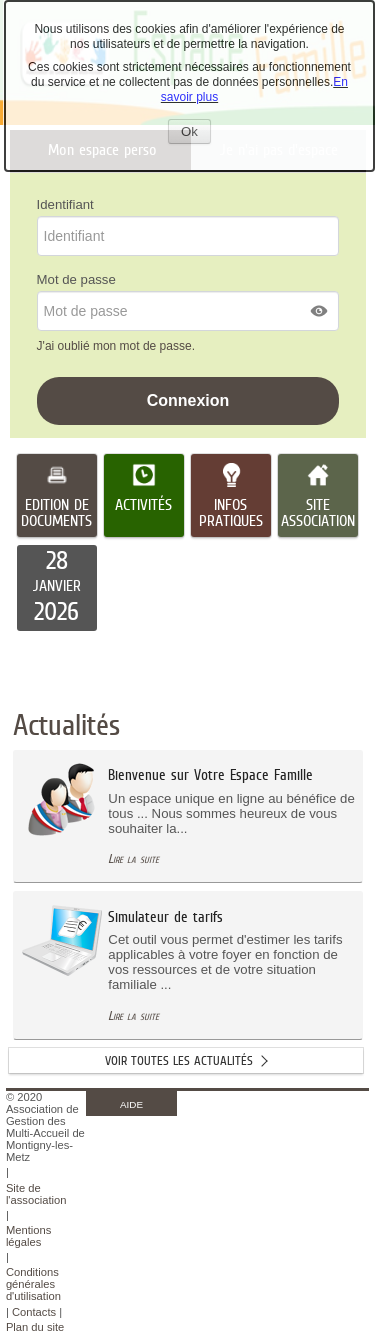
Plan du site (35, 1327)
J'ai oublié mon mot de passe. (118, 346)
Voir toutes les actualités (179, 1060)
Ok (196, 133)
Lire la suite (133, 858)
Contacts (34, 1312)
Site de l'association (36, 1194)
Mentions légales (28, 1236)
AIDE (131, 1104)
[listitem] (57, 588)
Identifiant (65, 204)
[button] (320, 311)
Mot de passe (76, 279)
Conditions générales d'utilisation (33, 1284)
